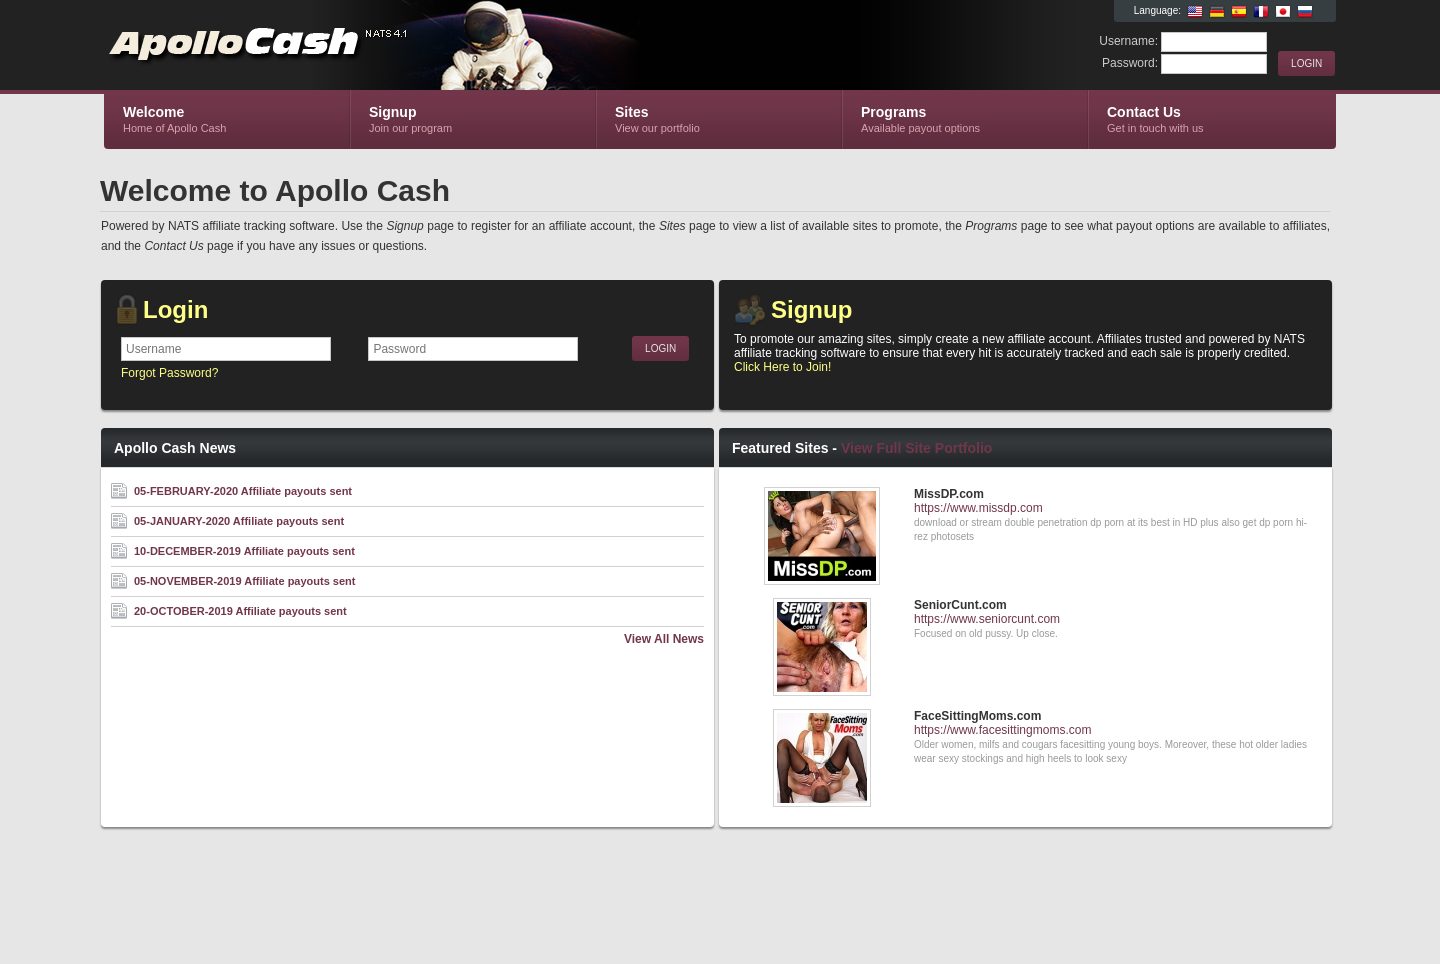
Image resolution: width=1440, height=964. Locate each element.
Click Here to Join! (782, 367)
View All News (664, 639)
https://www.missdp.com (978, 508)
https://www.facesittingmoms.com (1002, 730)
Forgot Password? (169, 373)
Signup (811, 309)
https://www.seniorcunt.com (987, 619)
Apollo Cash (342, 46)
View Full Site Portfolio (916, 448)
